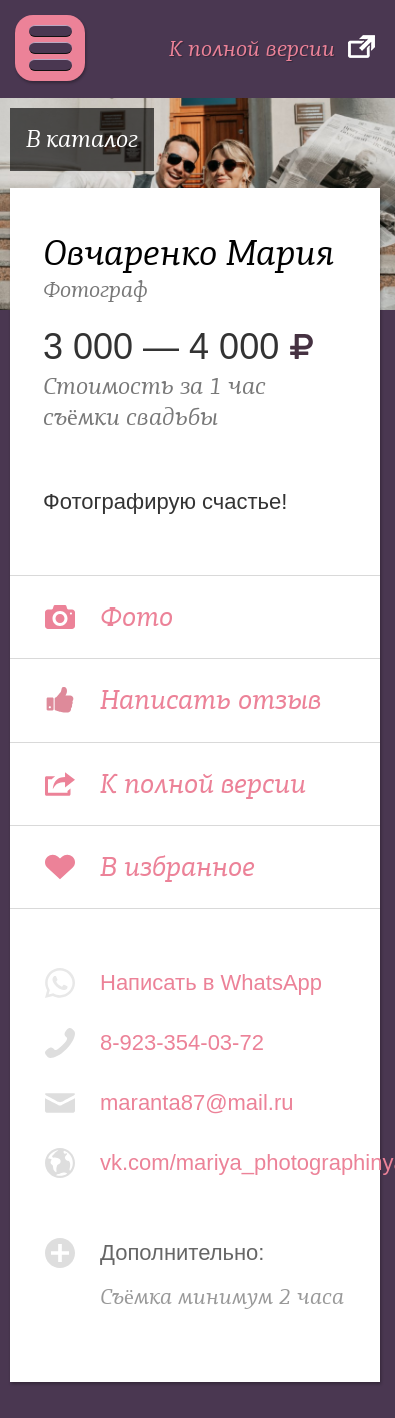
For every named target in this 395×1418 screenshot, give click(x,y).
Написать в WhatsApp (211, 982)
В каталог (82, 139)
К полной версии (252, 49)
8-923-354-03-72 (182, 1042)
